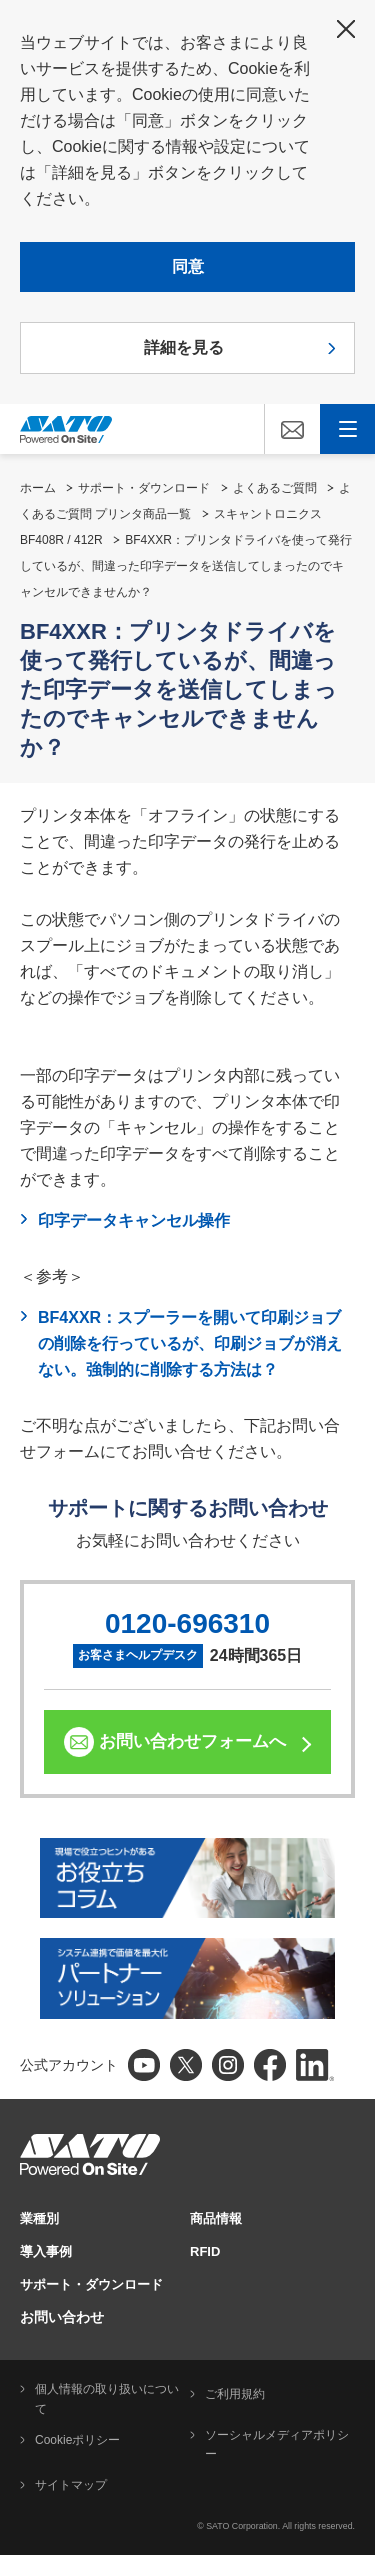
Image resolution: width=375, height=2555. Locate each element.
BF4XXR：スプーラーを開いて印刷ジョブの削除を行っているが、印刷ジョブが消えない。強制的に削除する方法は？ (190, 1343)
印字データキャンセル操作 (134, 1220)
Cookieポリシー (77, 2440)
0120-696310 (187, 1623)
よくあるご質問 (275, 488)
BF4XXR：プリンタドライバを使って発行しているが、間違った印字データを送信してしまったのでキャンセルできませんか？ (186, 566)
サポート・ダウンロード (144, 488)
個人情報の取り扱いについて (107, 2399)
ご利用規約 (235, 2394)
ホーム (38, 488)
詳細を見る (184, 347)
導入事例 (46, 2251)
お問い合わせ (62, 2317)
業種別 (39, 2218)
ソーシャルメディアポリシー (277, 2445)
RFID (205, 2251)
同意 (188, 266)
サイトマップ (71, 2485)
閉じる (346, 29)
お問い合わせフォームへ (192, 1741)
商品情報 (216, 2218)
